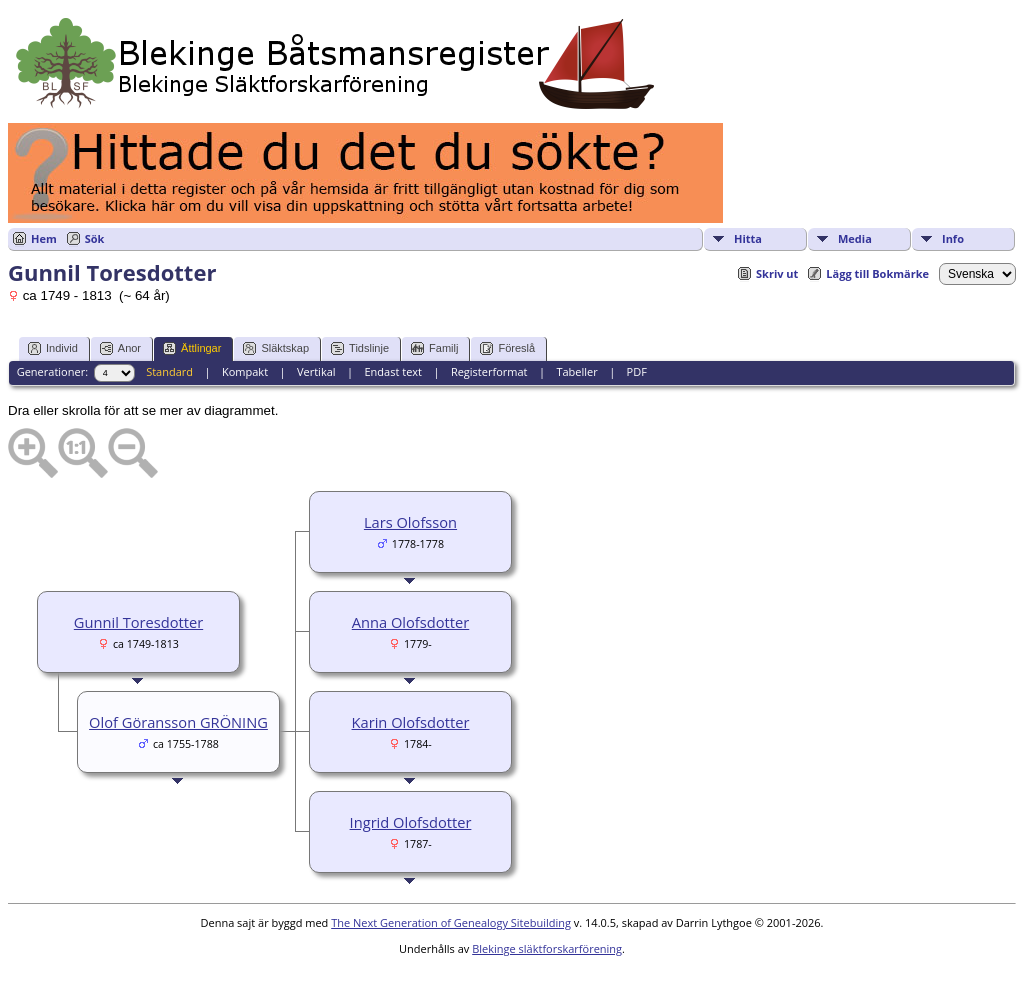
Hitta (748, 238)
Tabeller (576, 371)
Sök (95, 238)
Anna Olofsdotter (410, 622)
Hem (44, 238)
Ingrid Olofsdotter (411, 822)
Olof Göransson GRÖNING (178, 722)
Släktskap (276, 348)
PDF (637, 371)
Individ (53, 348)
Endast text (393, 371)
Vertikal (316, 371)
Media (855, 238)
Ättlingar (192, 348)
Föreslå (507, 348)
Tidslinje (360, 348)
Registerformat (489, 371)
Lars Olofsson (410, 522)
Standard (169, 371)
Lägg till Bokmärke (877, 273)
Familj (434, 348)
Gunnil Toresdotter (138, 622)
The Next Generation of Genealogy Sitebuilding (451, 922)
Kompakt (245, 371)
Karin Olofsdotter (411, 722)
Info (953, 238)
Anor (120, 348)
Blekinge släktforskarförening (547, 948)
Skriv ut (777, 273)
